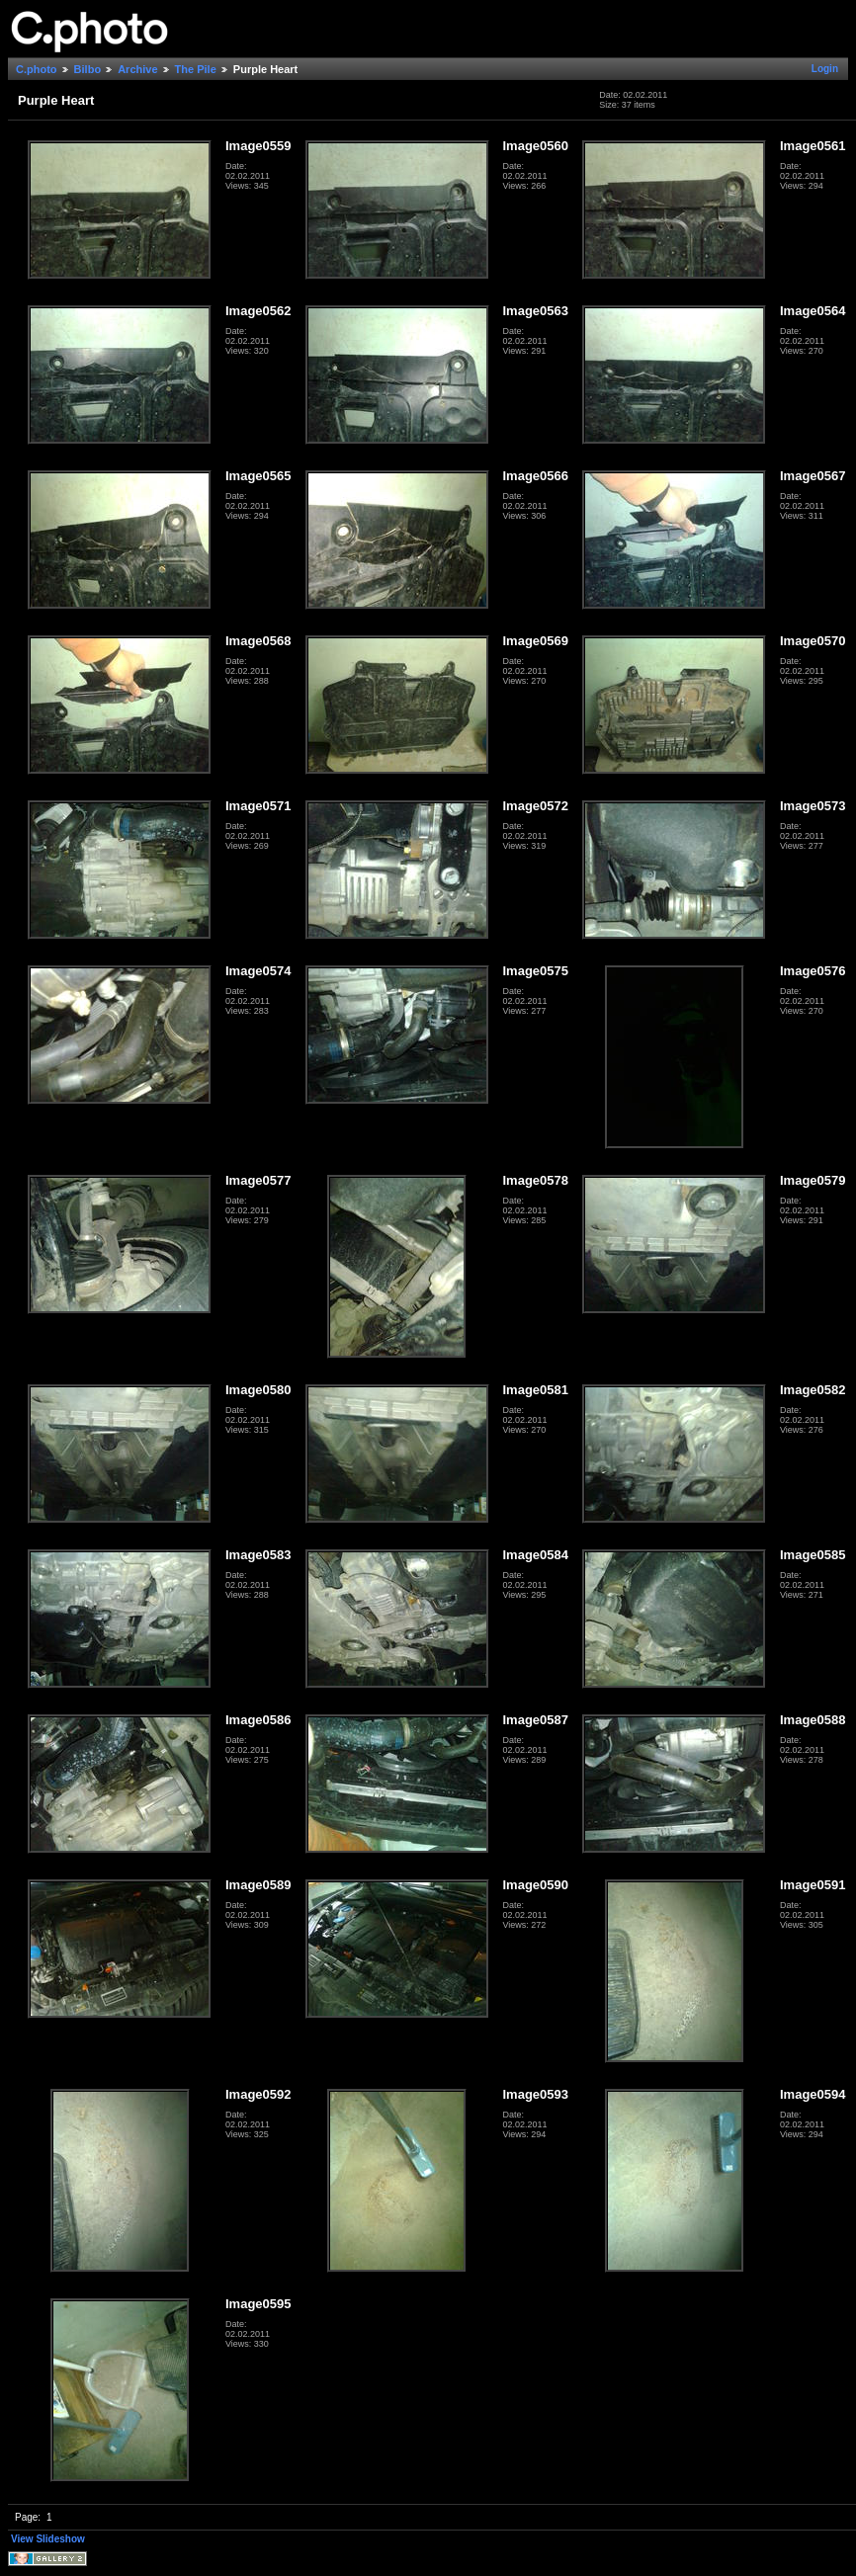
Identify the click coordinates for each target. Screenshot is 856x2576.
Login (825, 68)
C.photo (36, 69)
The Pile (195, 69)
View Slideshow (48, 2539)
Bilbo (88, 69)
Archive (137, 69)
